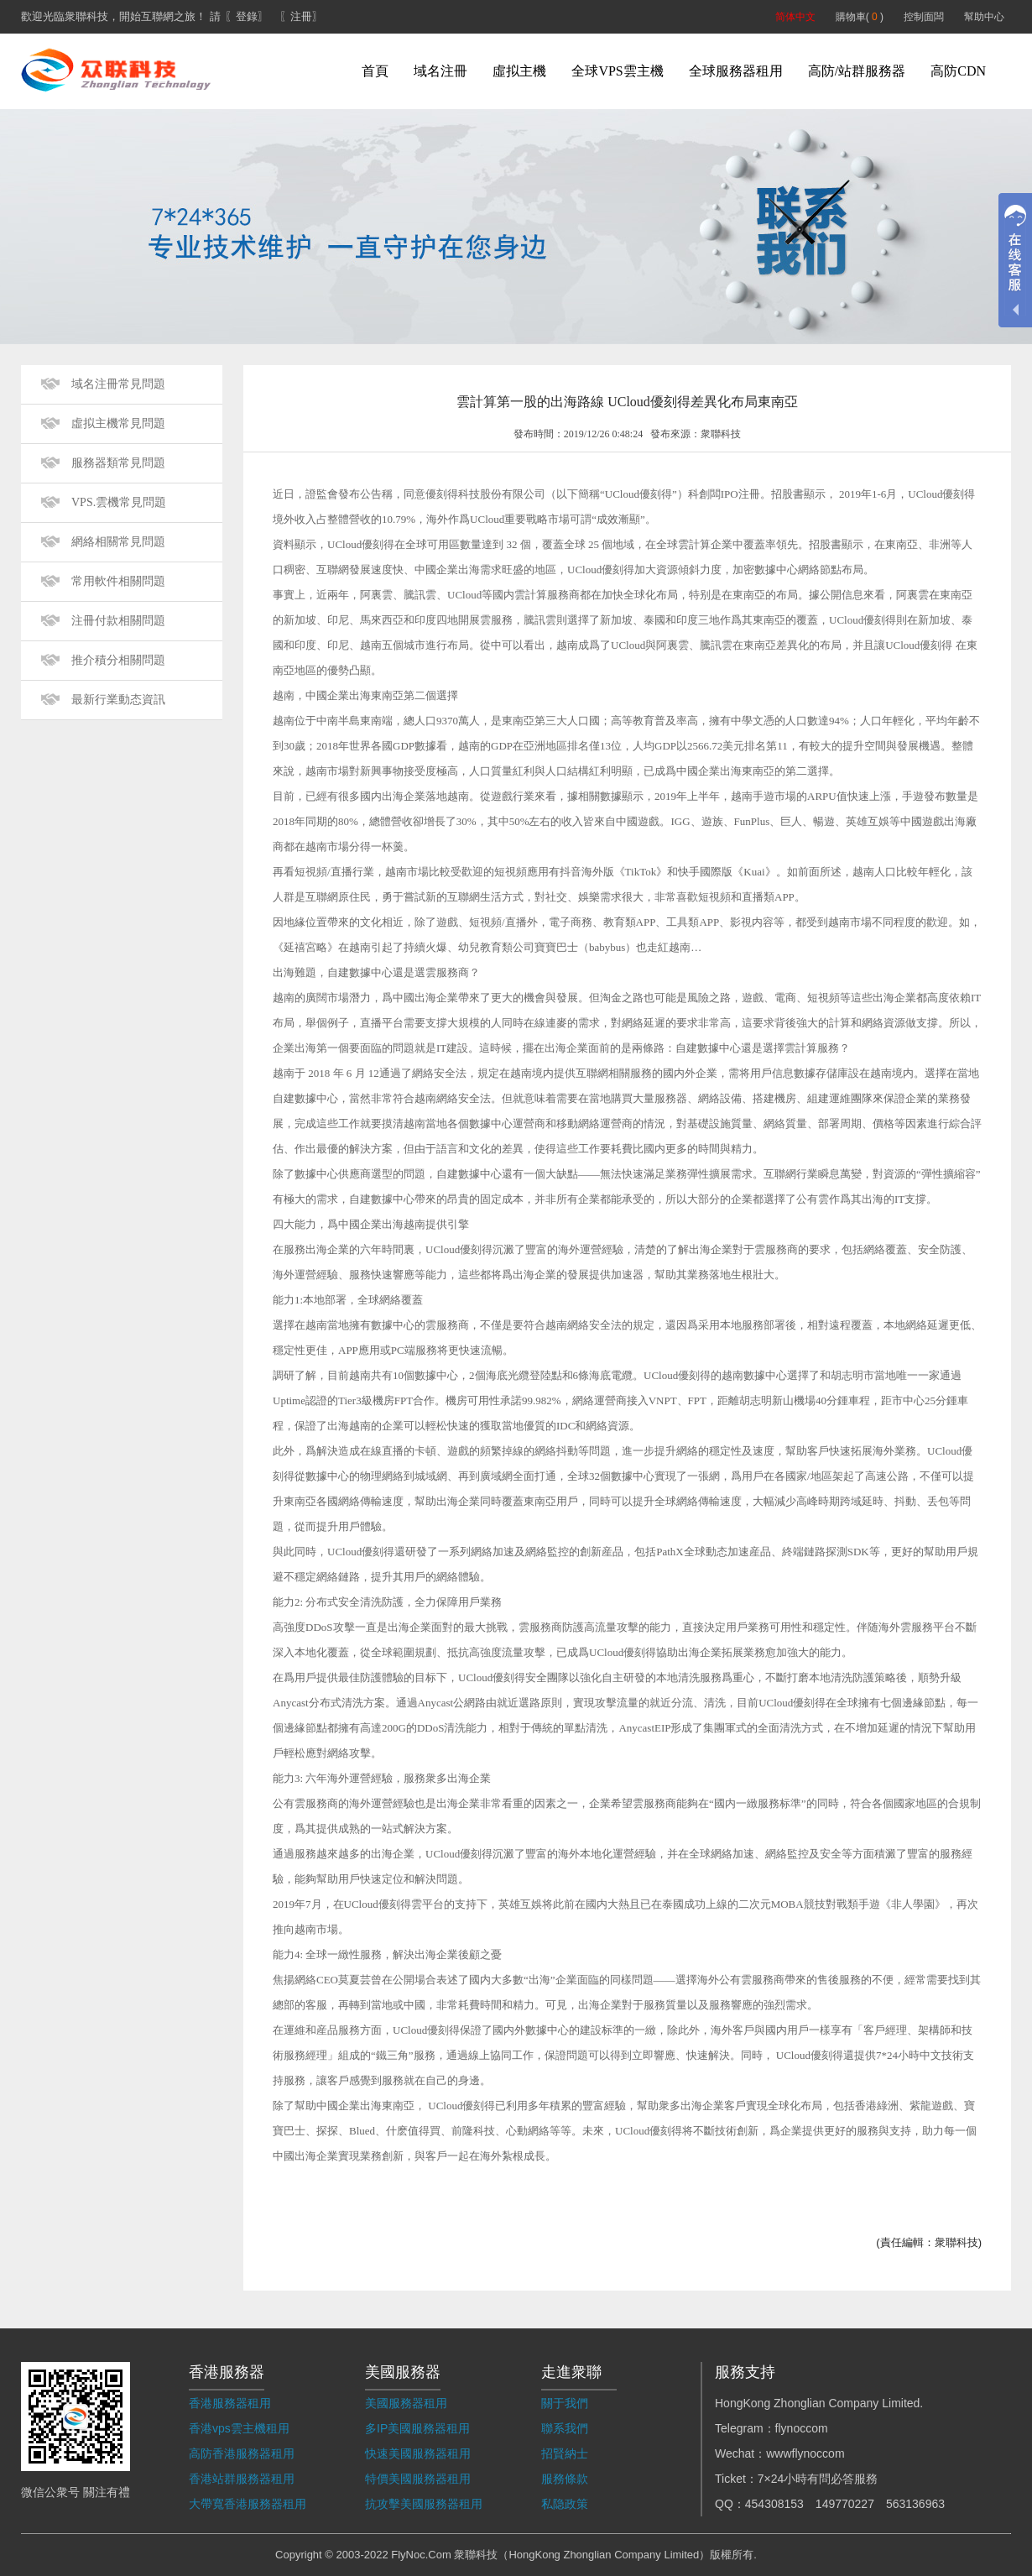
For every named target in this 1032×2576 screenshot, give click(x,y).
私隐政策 (564, 2504)
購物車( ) (859, 17)
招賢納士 (564, 2453)
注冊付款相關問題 (118, 620)
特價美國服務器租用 (418, 2478)
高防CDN (958, 71)
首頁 (375, 71)
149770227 (845, 2504)
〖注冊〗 (301, 16)
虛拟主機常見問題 (118, 423)
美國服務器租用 (406, 2403)
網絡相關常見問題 (118, 542)
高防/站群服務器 (856, 71)
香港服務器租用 (230, 2403)
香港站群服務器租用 (241, 2478)
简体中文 (795, 17)
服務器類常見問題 (118, 463)
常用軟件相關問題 (118, 581)
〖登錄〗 (246, 16)
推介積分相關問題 (118, 660)
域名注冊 (440, 71)
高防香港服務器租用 (241, 2453)
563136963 (915, 2504)
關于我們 (564, 2403)
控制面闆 (924, 17)
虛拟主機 (519, 71)
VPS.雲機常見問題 (118, 502)
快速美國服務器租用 (418, 2453)
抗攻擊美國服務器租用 (423, 2504)
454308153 (774, 2504)
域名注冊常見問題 (118, 384)
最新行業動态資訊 (118, 699)
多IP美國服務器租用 (417, 2428)
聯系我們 (564, 2428)
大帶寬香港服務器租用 (247, 2504)
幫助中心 (984, 17)
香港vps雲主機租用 (239, 2428)
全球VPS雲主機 (617, 71)
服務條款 (564, 2478)
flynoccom (801, 2428)
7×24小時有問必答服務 (818, 2478)
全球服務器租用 (736, 71)
